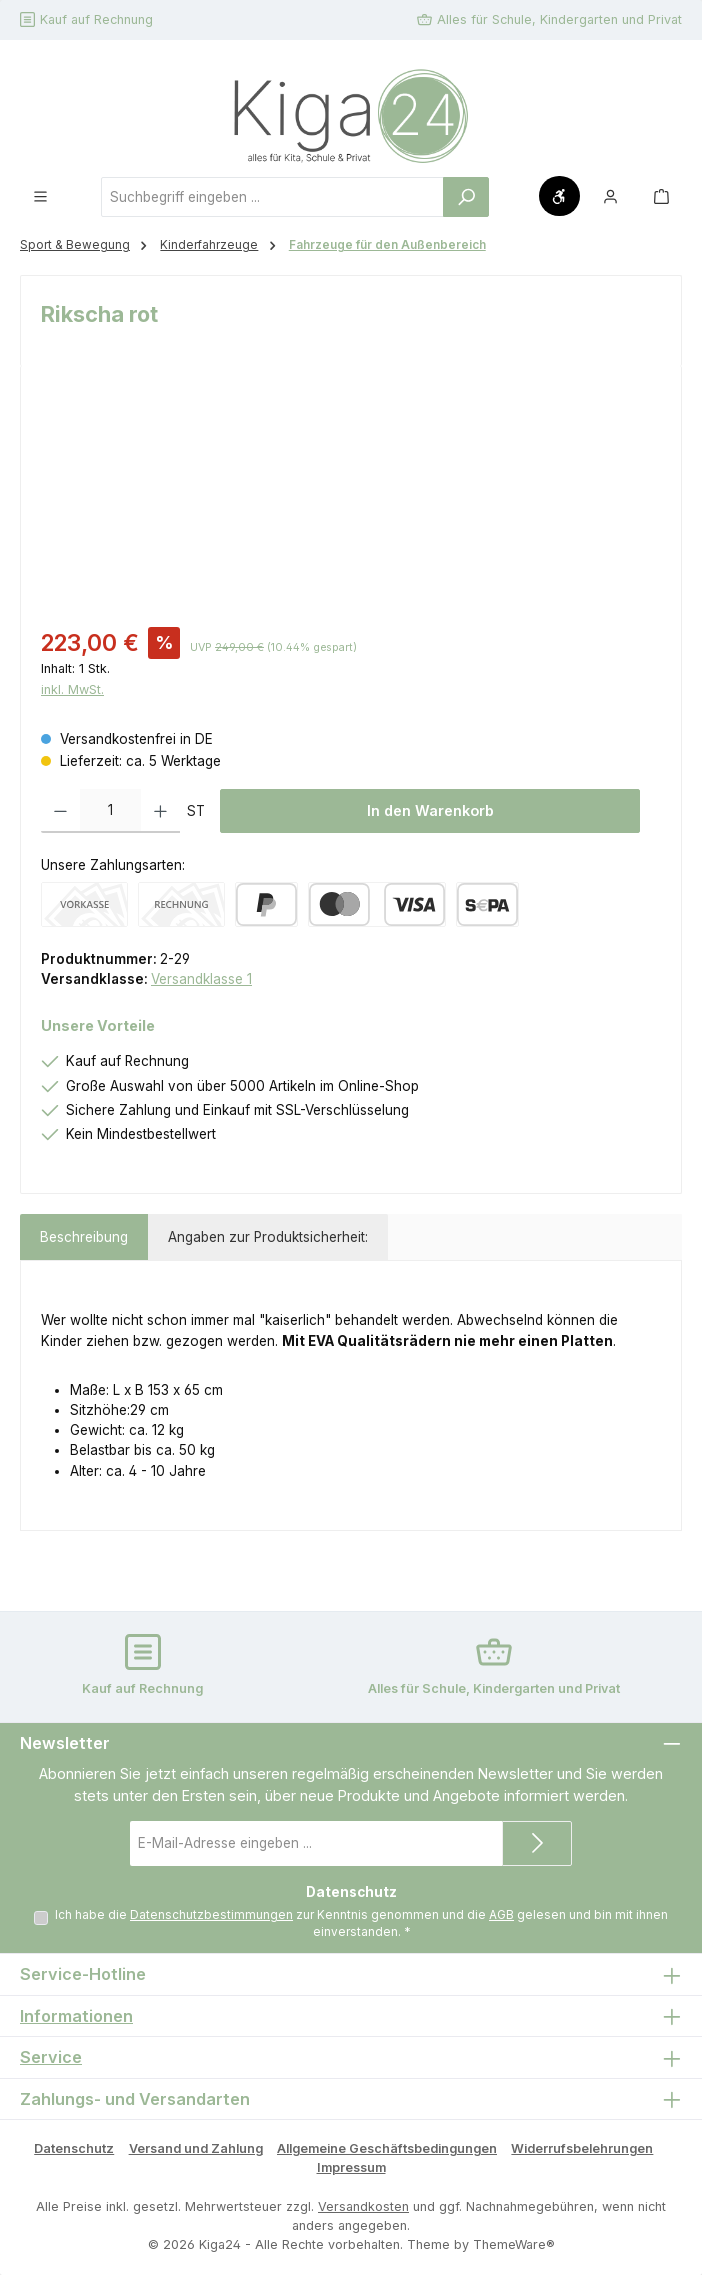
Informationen (76, 2016)
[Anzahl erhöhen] (160, 811)
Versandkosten (363, 2206)
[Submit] (537, 1843)
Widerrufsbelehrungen (582, 2148)
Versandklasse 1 (201, 979)
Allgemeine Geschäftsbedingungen (387, 2148)
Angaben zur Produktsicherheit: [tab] (268, 1237)
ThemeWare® (514, 2244)
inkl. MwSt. (72, 689)
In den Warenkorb (430, 810)
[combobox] (272, 197)
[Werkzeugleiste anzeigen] (559, 196)
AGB (501, 1915)
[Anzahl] (110, 811)
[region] (351, 498)
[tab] (84, 1237)
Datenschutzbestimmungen (211, 1915)
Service (51, 2058)
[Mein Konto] (610, 196)
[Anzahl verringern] (60, 811)
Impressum (351, 2167)
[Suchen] (466, 197)
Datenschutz (74, 2148)
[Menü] (40, 196)
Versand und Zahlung (196, 2148)
